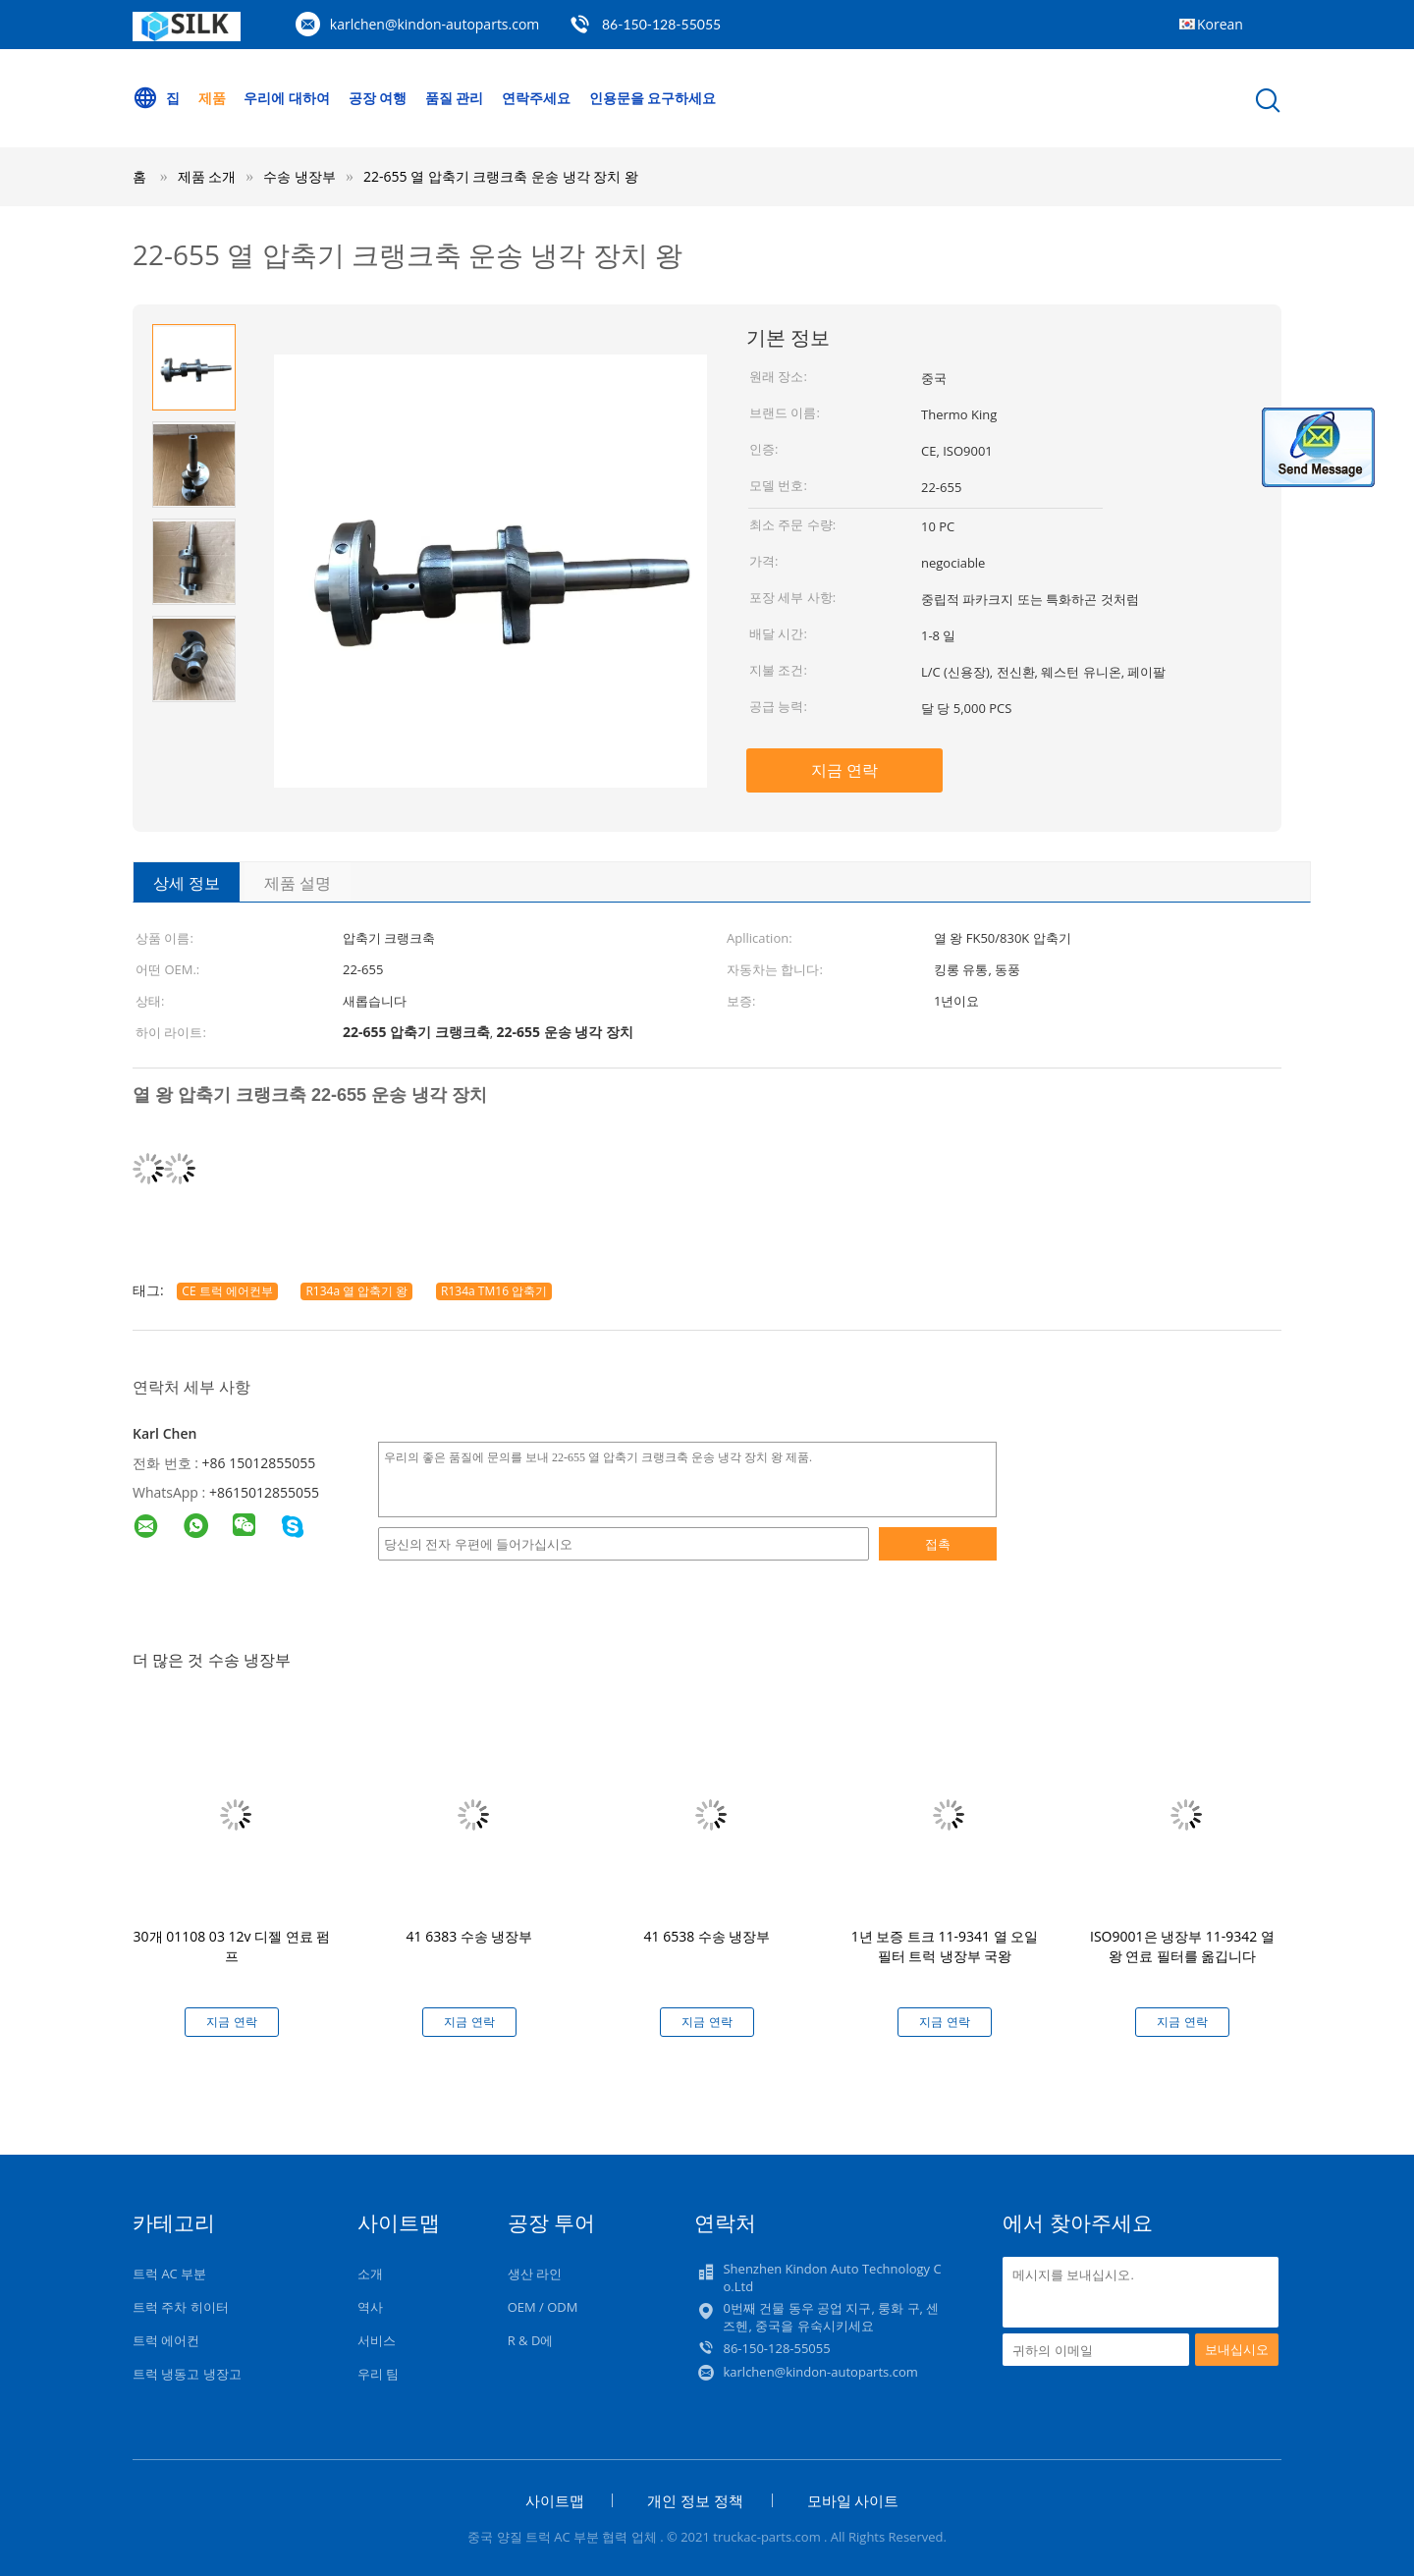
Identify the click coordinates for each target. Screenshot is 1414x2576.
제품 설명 (297, 883)
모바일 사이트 (853, 2500)
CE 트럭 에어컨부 (227, 1291)
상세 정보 (186, 883)
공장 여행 (378, 97)
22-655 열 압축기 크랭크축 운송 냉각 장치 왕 (500, 176)
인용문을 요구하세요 (653, 97)
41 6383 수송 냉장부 (470, 1936)
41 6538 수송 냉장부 (707, 1936)
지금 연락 (844, 770)
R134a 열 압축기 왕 (356, 1291)
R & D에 (531, 2340)
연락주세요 (536, 97)
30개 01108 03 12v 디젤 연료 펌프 (232, 1946)
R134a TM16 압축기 (494, 1291)
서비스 (376, 2340)
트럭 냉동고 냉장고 (187, 2374)
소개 (370, 2273)
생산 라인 (535, 2273)
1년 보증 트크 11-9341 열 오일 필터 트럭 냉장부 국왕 (945, 1946)
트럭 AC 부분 (169, 2273)
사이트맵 (554, 2500)
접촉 (938, 1544)
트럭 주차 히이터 (181, 2307)
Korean (1220, 24)
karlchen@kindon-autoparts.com (435, 24)
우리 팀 (378, 2374)
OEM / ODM (543, 2307)
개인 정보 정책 (695, 2500)
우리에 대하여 (287, 97)
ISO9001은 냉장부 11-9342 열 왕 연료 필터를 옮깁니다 (1182, 1946)
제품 (212, 97)
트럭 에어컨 (166, 2340)
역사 (370, 2307)
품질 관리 (454, 97)
